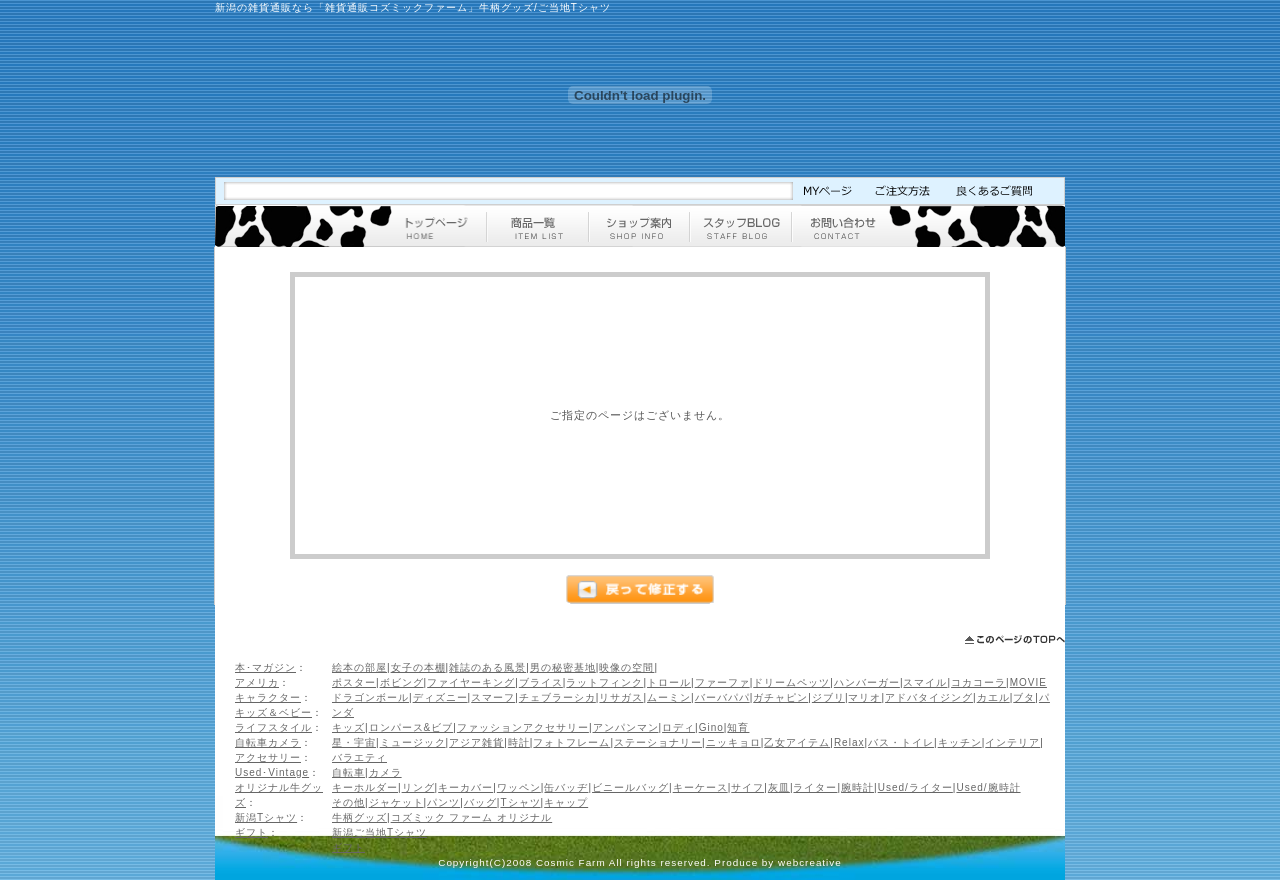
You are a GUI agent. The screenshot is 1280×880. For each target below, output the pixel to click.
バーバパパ (722, 697)
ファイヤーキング (471, 682)
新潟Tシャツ (266, 817)
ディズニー (440, 697)
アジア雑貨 (476, 742)
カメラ (385, 772)
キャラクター (268, 697)
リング (418, 787)
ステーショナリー (658, 742)
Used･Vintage (272, 772)
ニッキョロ (733, 742)
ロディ (678, 727)
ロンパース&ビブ (411, 727)
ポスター (354, 682)
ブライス (541, 682)
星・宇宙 (354, 742)
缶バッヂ (566, 787)
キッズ (348, 727)
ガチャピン (780, 697)
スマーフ (493, 697)
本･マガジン (265, 667)
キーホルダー (365, 787)
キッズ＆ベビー (273, 712)
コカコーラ (978, 682)
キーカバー (465, 787)
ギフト (251, 832)
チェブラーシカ (557, 697)
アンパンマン (626, 727)
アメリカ (257, 682)
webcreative (810, 862)
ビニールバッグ (630, 787)
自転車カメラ (268, 742)
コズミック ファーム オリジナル (472, 817)
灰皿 (779, 787)
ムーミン (669, 697)
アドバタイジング (929, 697)
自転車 (348, 772)
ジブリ (828, 697)
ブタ (1024, 697)
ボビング (402, 682)
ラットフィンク (604, 682)
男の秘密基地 (563, 667)
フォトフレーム (571, 742)
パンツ (443, 802)
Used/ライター (915, 787)
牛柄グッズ (359, 817)
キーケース (700, 787)
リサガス (621, 697)
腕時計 (857, 787)
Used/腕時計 (988, 787)
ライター (815, 787)
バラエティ (359, 757)
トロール (669, 682)
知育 (738, 727)
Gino (711, 727)
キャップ (566, 802)
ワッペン (519, 787)
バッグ (480, 802)
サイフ (747, 787)
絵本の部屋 (359, 667)
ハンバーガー (867, 682)
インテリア (1012, 742)
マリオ (864, 697)
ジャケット (396, 802)
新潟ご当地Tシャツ (379, 832)
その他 (348, 802)
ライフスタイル (273, 727)
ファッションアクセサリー (523, 727)
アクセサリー (268, 757)
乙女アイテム (797, 742)
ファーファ (722, 682)
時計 (519, 742)
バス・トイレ (901, 742)
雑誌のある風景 (487, 667)
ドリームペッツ (791, 682)
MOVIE (1028, 682)
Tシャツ (520, 802)
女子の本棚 (418, 667)
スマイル (925, 682)
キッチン (960, 742)
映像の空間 (626, 667)
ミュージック (413, 742)
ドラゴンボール (370, 697)
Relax (849, 742)
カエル (993, 697)
